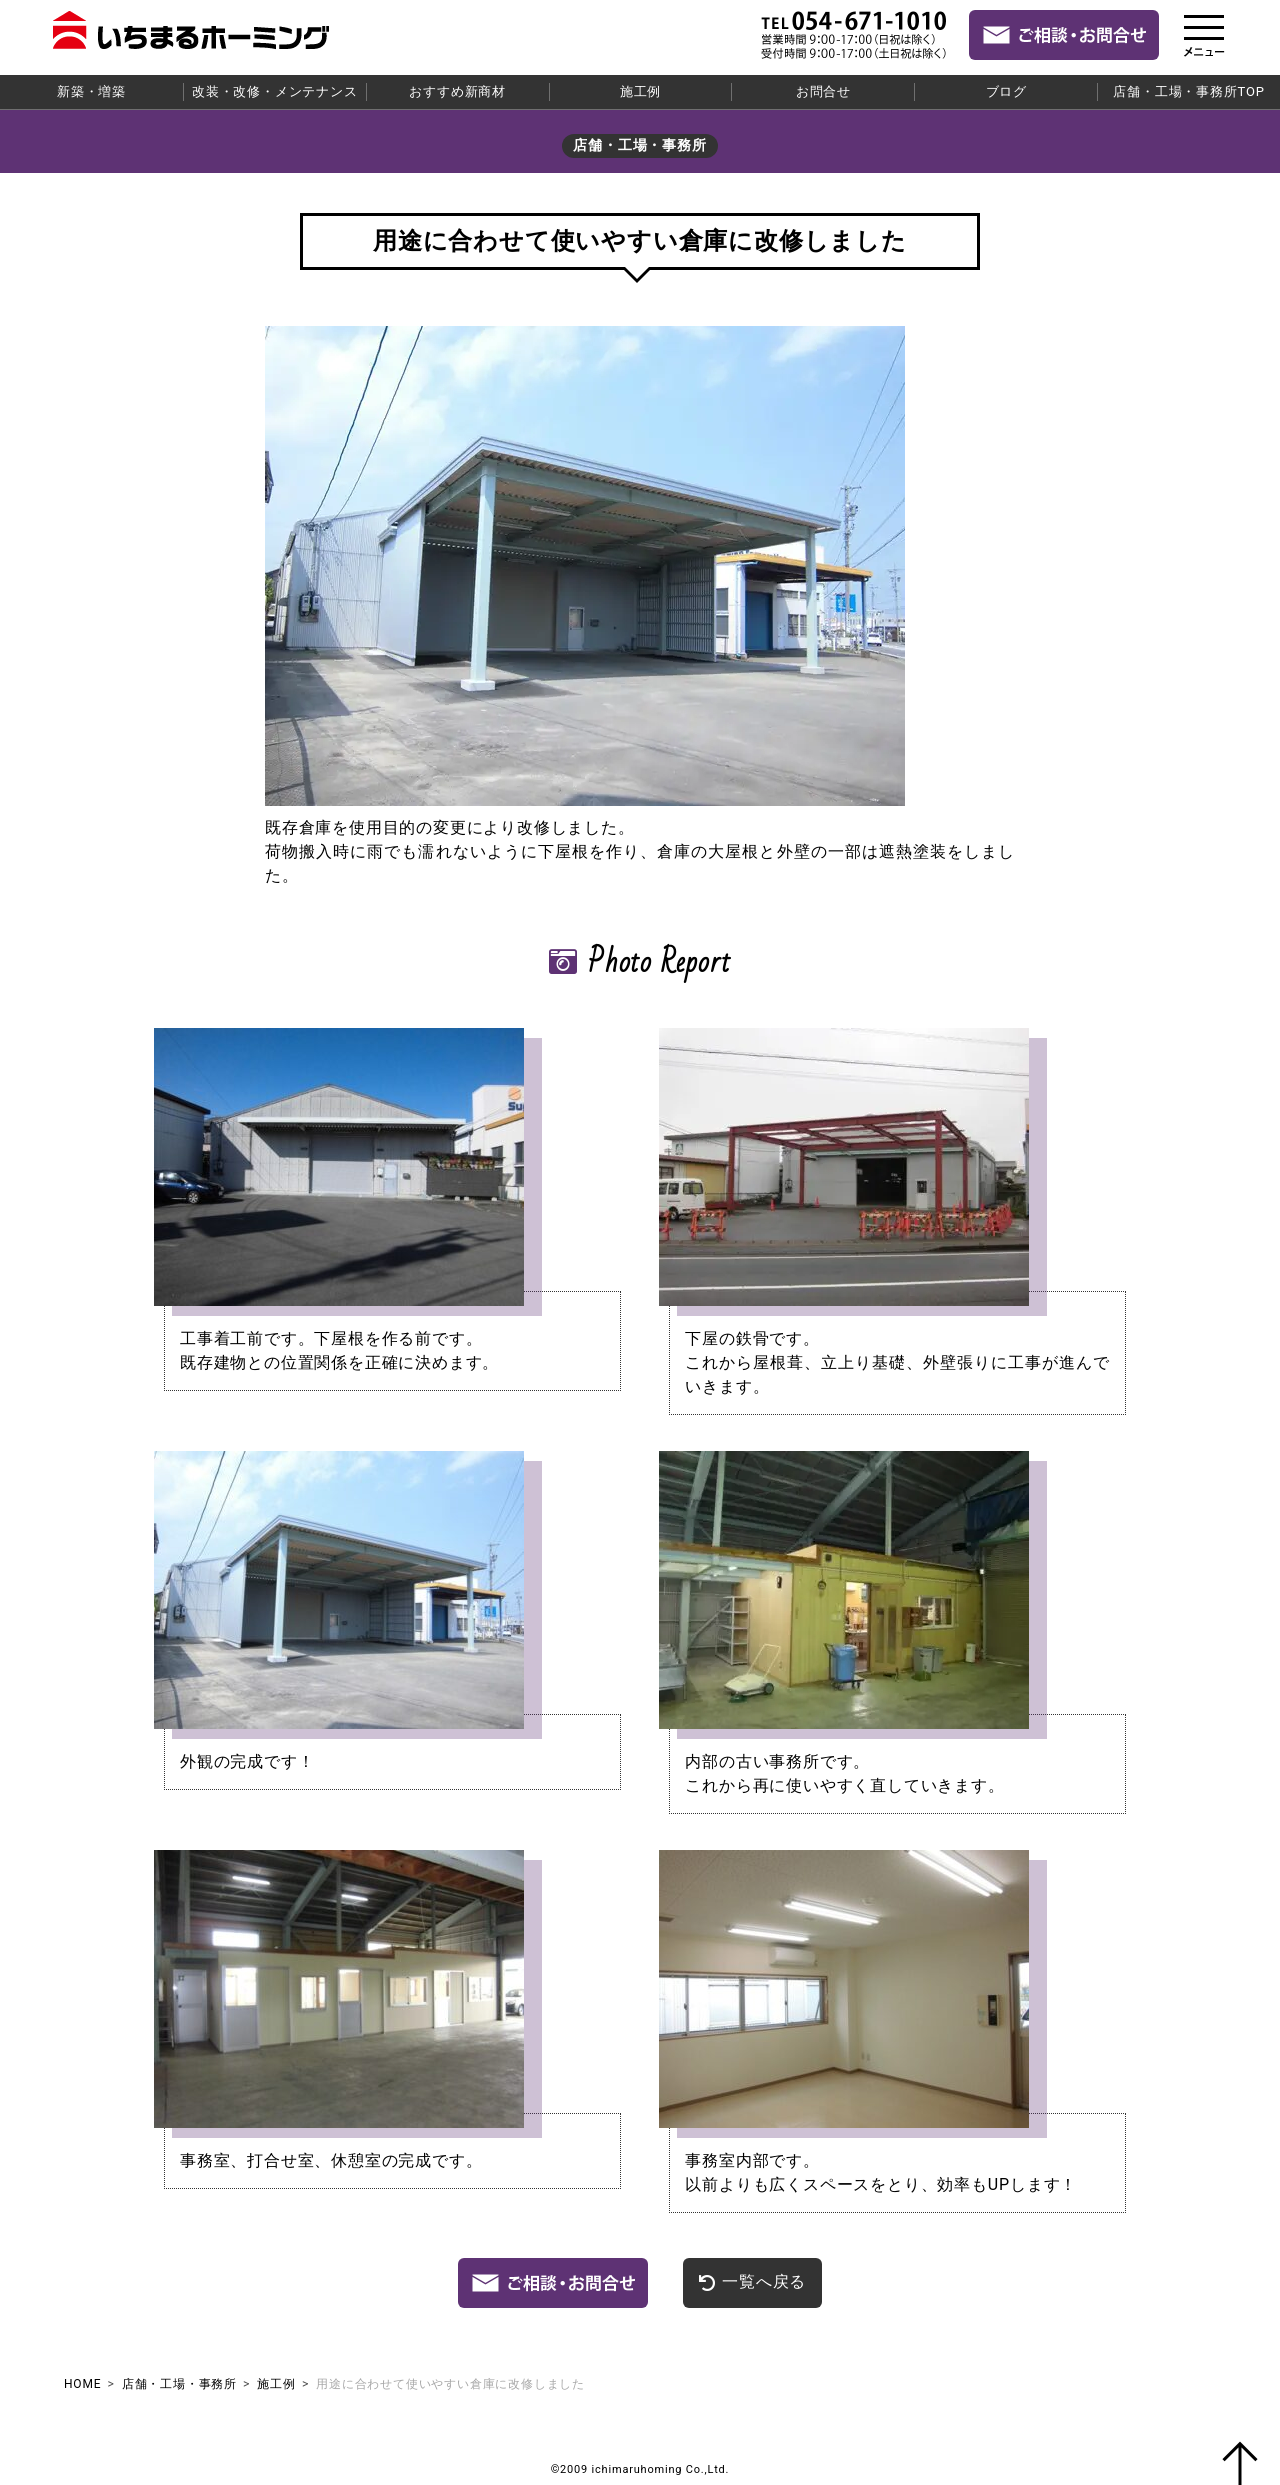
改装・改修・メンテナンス (275, 91)
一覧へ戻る (752, 2281)
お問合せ (823, 91)
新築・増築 (91, 91)
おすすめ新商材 (457, 91)
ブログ (1006, 91)
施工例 (640, 91)
